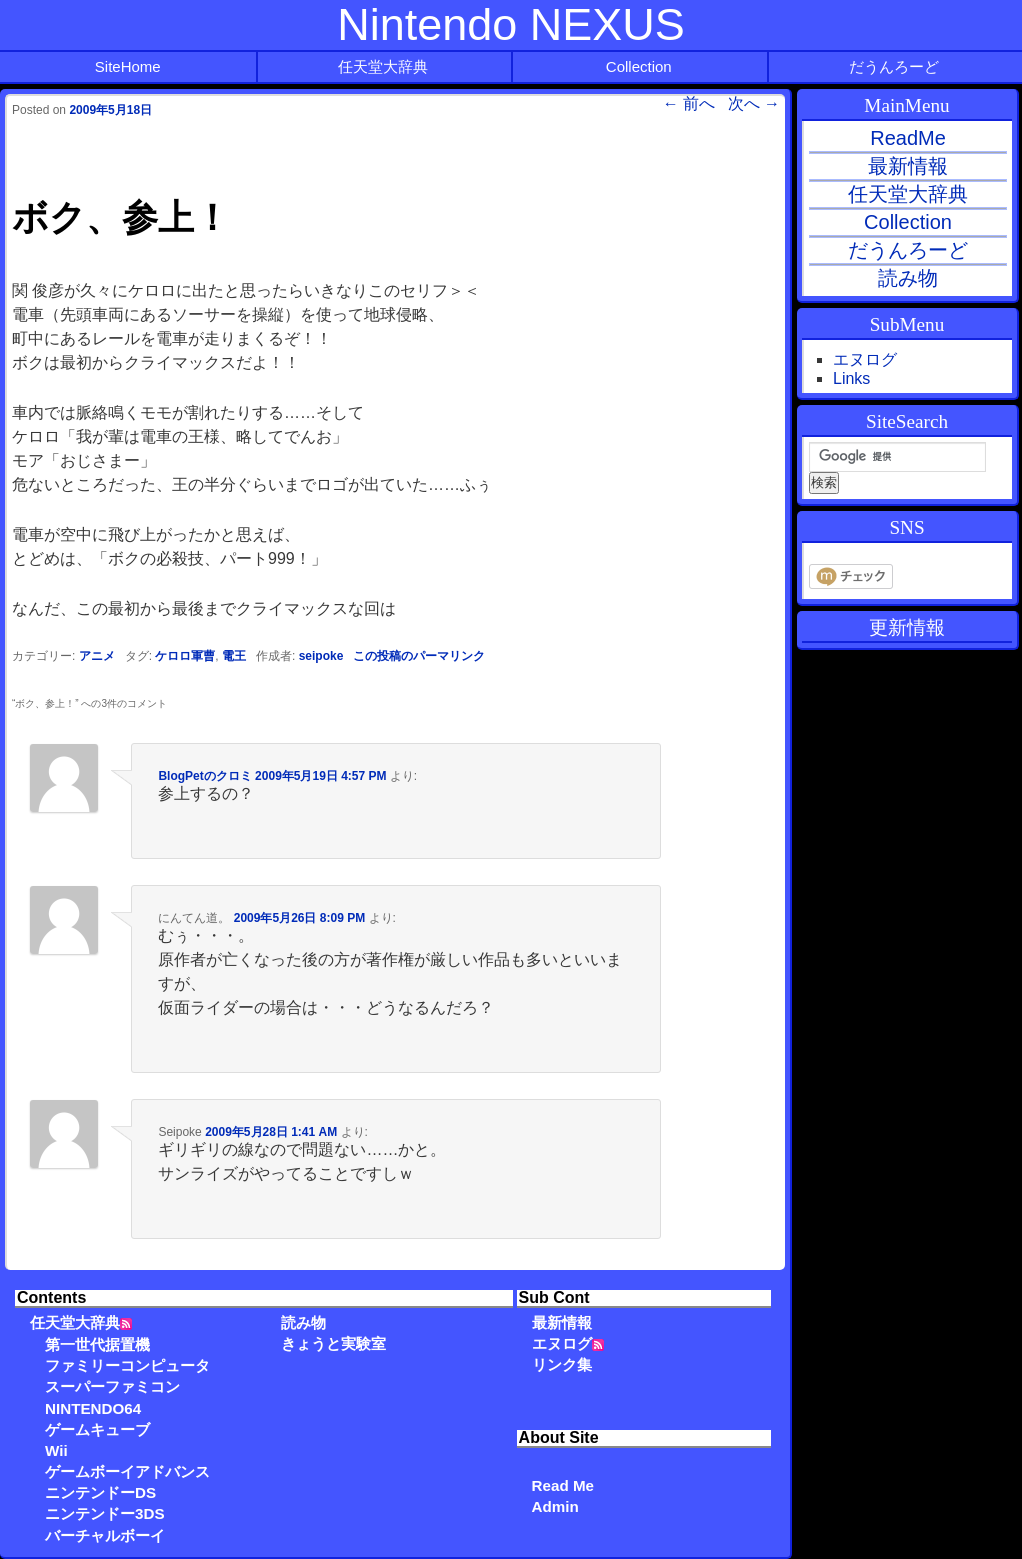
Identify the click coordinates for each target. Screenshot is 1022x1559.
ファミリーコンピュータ (127, 1365)
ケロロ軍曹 (185, 656)
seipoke (321, 656)
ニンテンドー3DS (105, 1513)
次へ (754, 103)
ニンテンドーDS (100, 1492)
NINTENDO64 (93, 1408)
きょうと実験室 (333, 1343)
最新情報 (562, 1322)
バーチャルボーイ (105, 1535)
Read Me (563, 1485)
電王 (234, 656)
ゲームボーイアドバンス (127, 1471)
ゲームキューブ (97, 1429)
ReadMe (908, 138)
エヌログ (562, 1343)
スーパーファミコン (112, 1386)
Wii (56, 1450)
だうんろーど (894, 66)
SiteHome (128, 66)
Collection (639, 66)
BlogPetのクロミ (204, 776)
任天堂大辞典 (383, 66)
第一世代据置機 (97, 1344)
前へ (689, 103)
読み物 (303, 1322)
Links (851, 378)
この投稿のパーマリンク (419, 656)
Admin (555, 1506)
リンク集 (562, 1364)
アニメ (97, 656)
